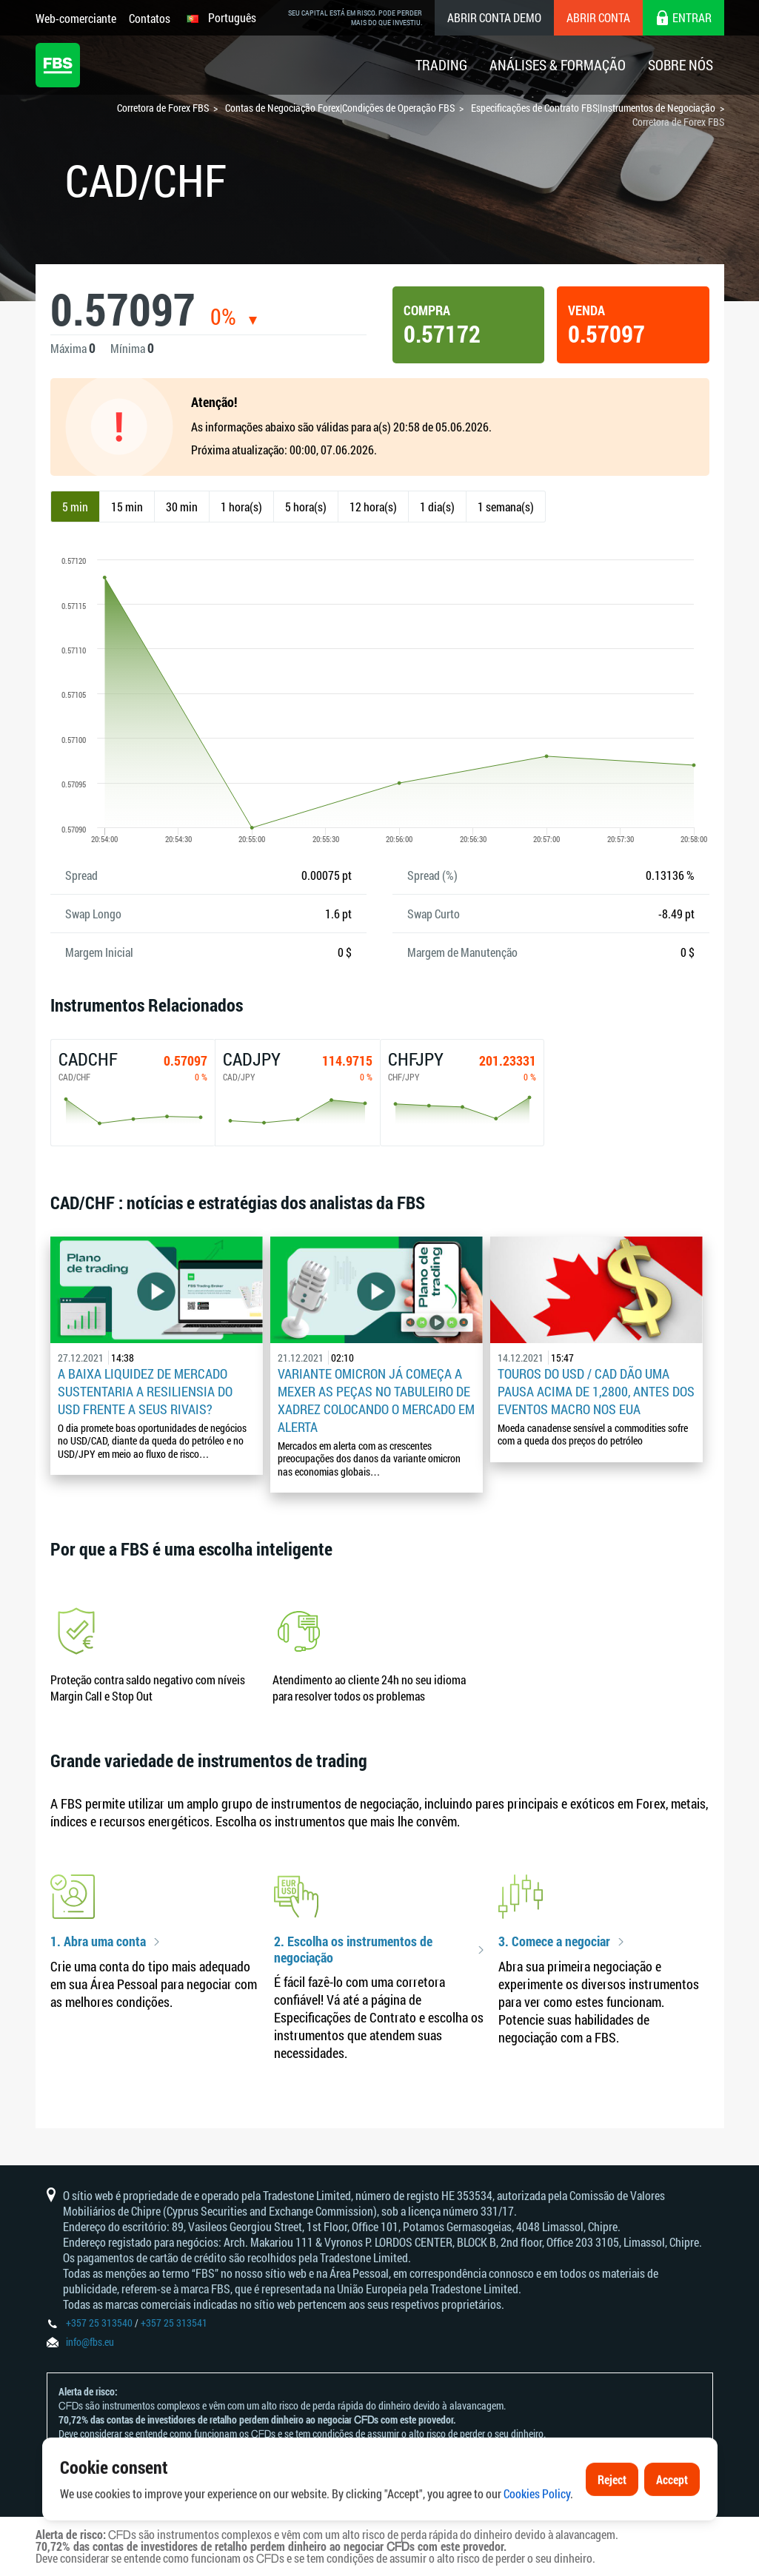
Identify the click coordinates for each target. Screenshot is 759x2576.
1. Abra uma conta (98, 1942)
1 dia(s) (437, 506)
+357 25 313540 (99, 2323)
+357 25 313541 (174, 2323)
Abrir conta (598, 17)
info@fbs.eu (90, 2342)
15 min (127, 506)
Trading (441, 65)
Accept (672, 2515)
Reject (612, 2515)
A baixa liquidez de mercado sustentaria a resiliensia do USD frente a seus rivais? (145, 1391)
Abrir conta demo (494, 17)
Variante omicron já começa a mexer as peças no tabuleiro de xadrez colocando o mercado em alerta (376, 1400)
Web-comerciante (76, 18)
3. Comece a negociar (554, 1942)
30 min (182, 506)
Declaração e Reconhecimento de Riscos (250, 2448)
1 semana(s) (506, 506)
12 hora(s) (373, 506)
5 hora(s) (306, 506)
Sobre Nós (680, 65)
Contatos (149, 18)
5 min (75, 506)
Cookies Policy (537, 2530)
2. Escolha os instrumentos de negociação (353, 1949)
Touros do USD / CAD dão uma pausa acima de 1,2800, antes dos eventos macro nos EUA (596, 1391)
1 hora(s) (241, 506)
